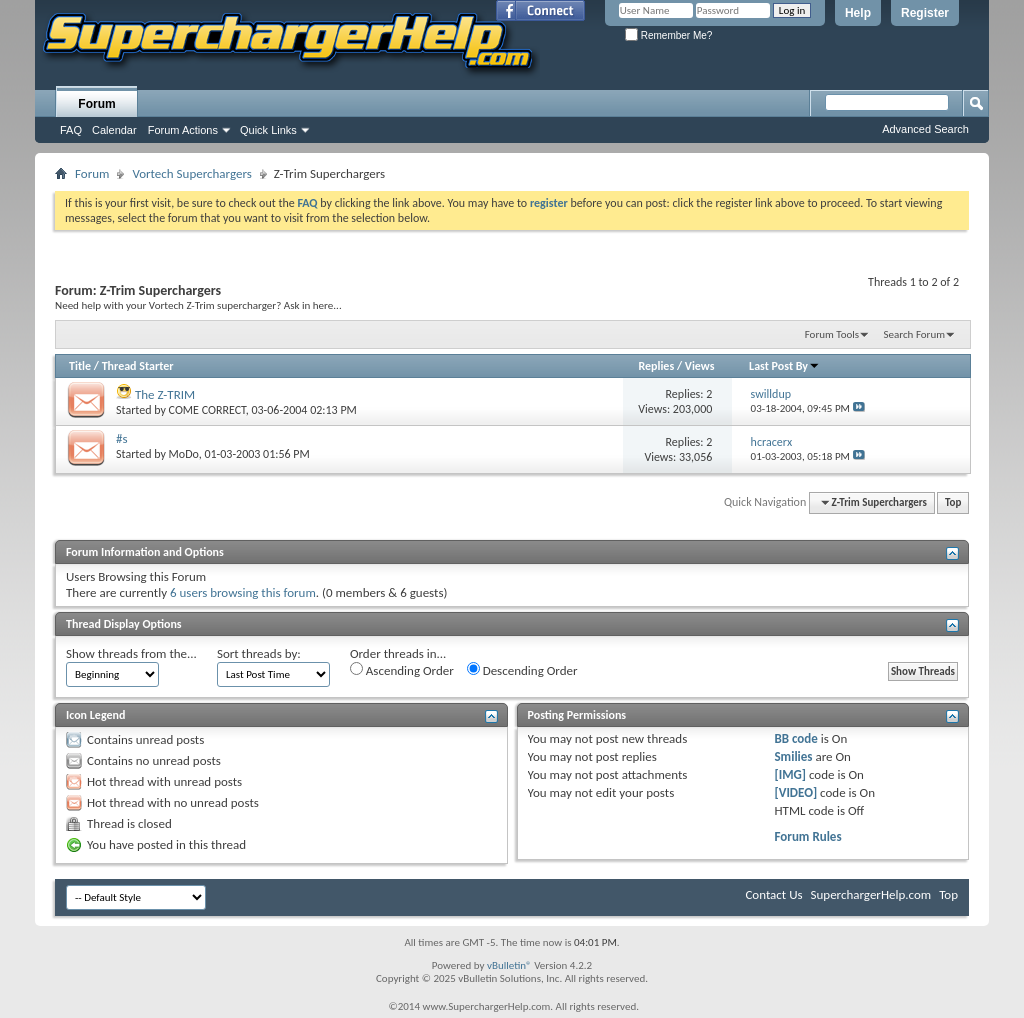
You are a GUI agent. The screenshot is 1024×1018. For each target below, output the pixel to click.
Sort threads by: (259, 653)
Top (953, 502)
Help (858, 13)
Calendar (114, 130)
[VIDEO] (795, 792)
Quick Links (268, 130)
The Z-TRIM (165, 394)
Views (700, 366)
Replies (656, 366)
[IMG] (790, 774)
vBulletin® (509, 965)
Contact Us (773, 894)
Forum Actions (183, 130)
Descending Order (522, 670)
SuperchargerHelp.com (871, 894)
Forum (96, 104)
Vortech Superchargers (191, 173)
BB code (795, 738)
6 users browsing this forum (243, 592)
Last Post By (784, 366)
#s (122, 438)
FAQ (71, 130)
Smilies (793, 756)
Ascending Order (402, 670)
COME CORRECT (207, 410)
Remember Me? (668, 35)
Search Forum (915, 334)
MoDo (184, 454)
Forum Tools (832, 334)
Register (925, 13)
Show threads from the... (131, 653)
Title (80, 366)
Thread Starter (138, 366)
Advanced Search (925, 129)
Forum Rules (807, 836)
